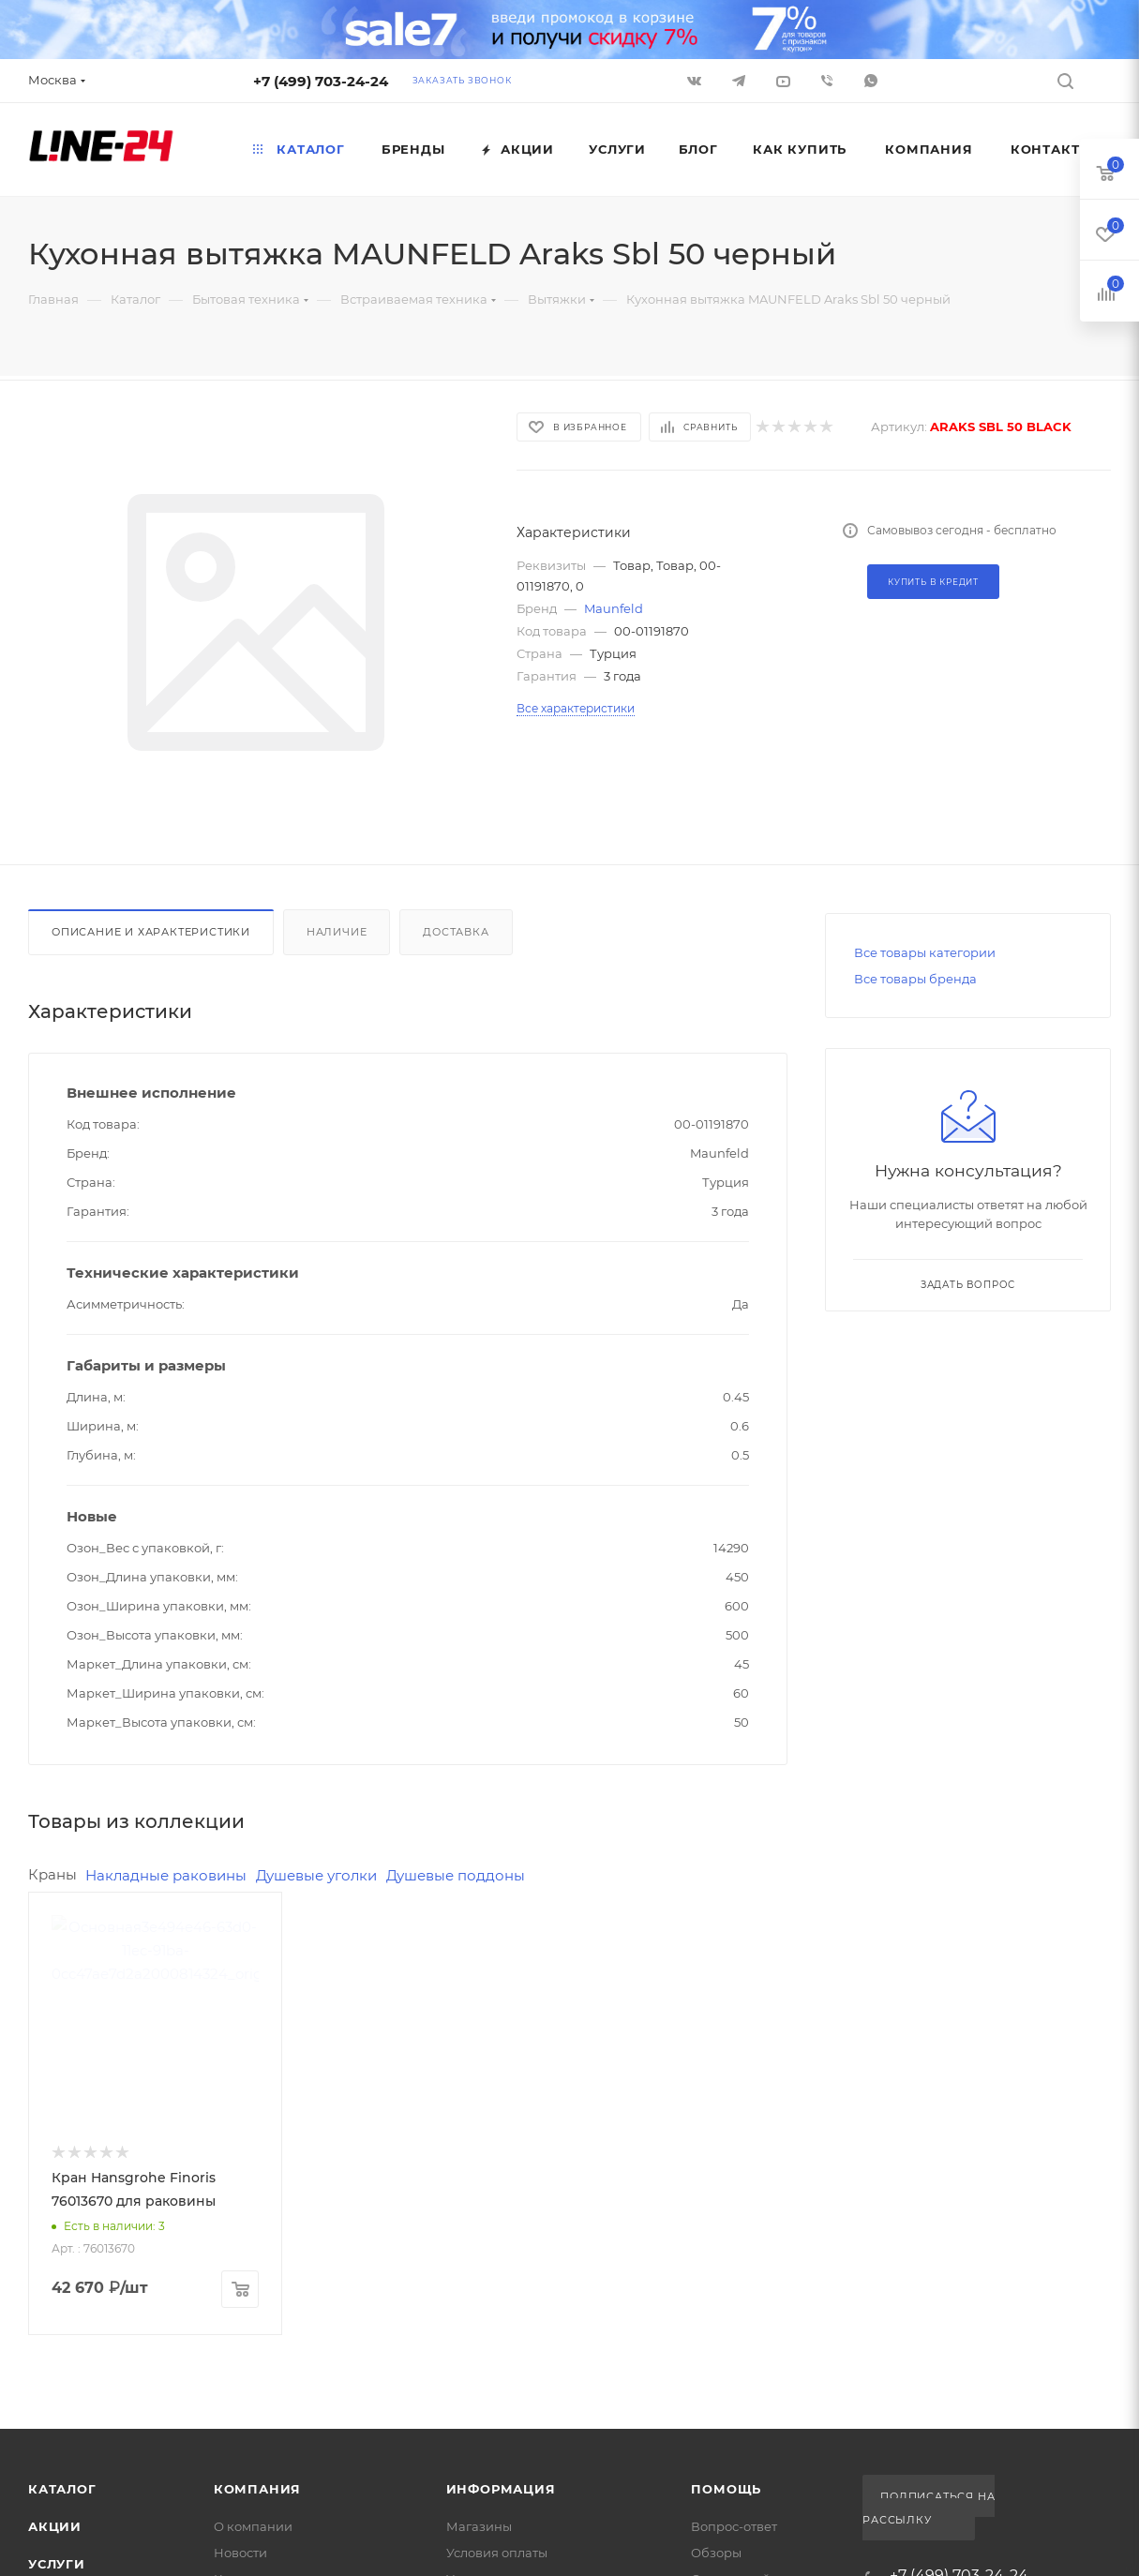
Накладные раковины (166, 1875)
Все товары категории (925, 952)
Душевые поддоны (455, 1875)
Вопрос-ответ (734, 2526)
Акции (55, 2526)
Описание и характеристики (151, 931)
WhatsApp (871, 80)
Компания (257, 2488)
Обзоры (716, 2552)
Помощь (726, 2488)
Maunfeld (613, 608)
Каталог (62, 2488)
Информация (501, 2488)
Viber (826, 80)
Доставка (455, 931)
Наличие (337, 931)
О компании (253, 2526)
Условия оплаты (496, 2552)
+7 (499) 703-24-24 (320, 81)
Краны (52, 1874)
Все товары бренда (915, 978)
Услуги (56, 2563)
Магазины (479, 2526)
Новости (240, 2552)
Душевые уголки (316, 1875)
